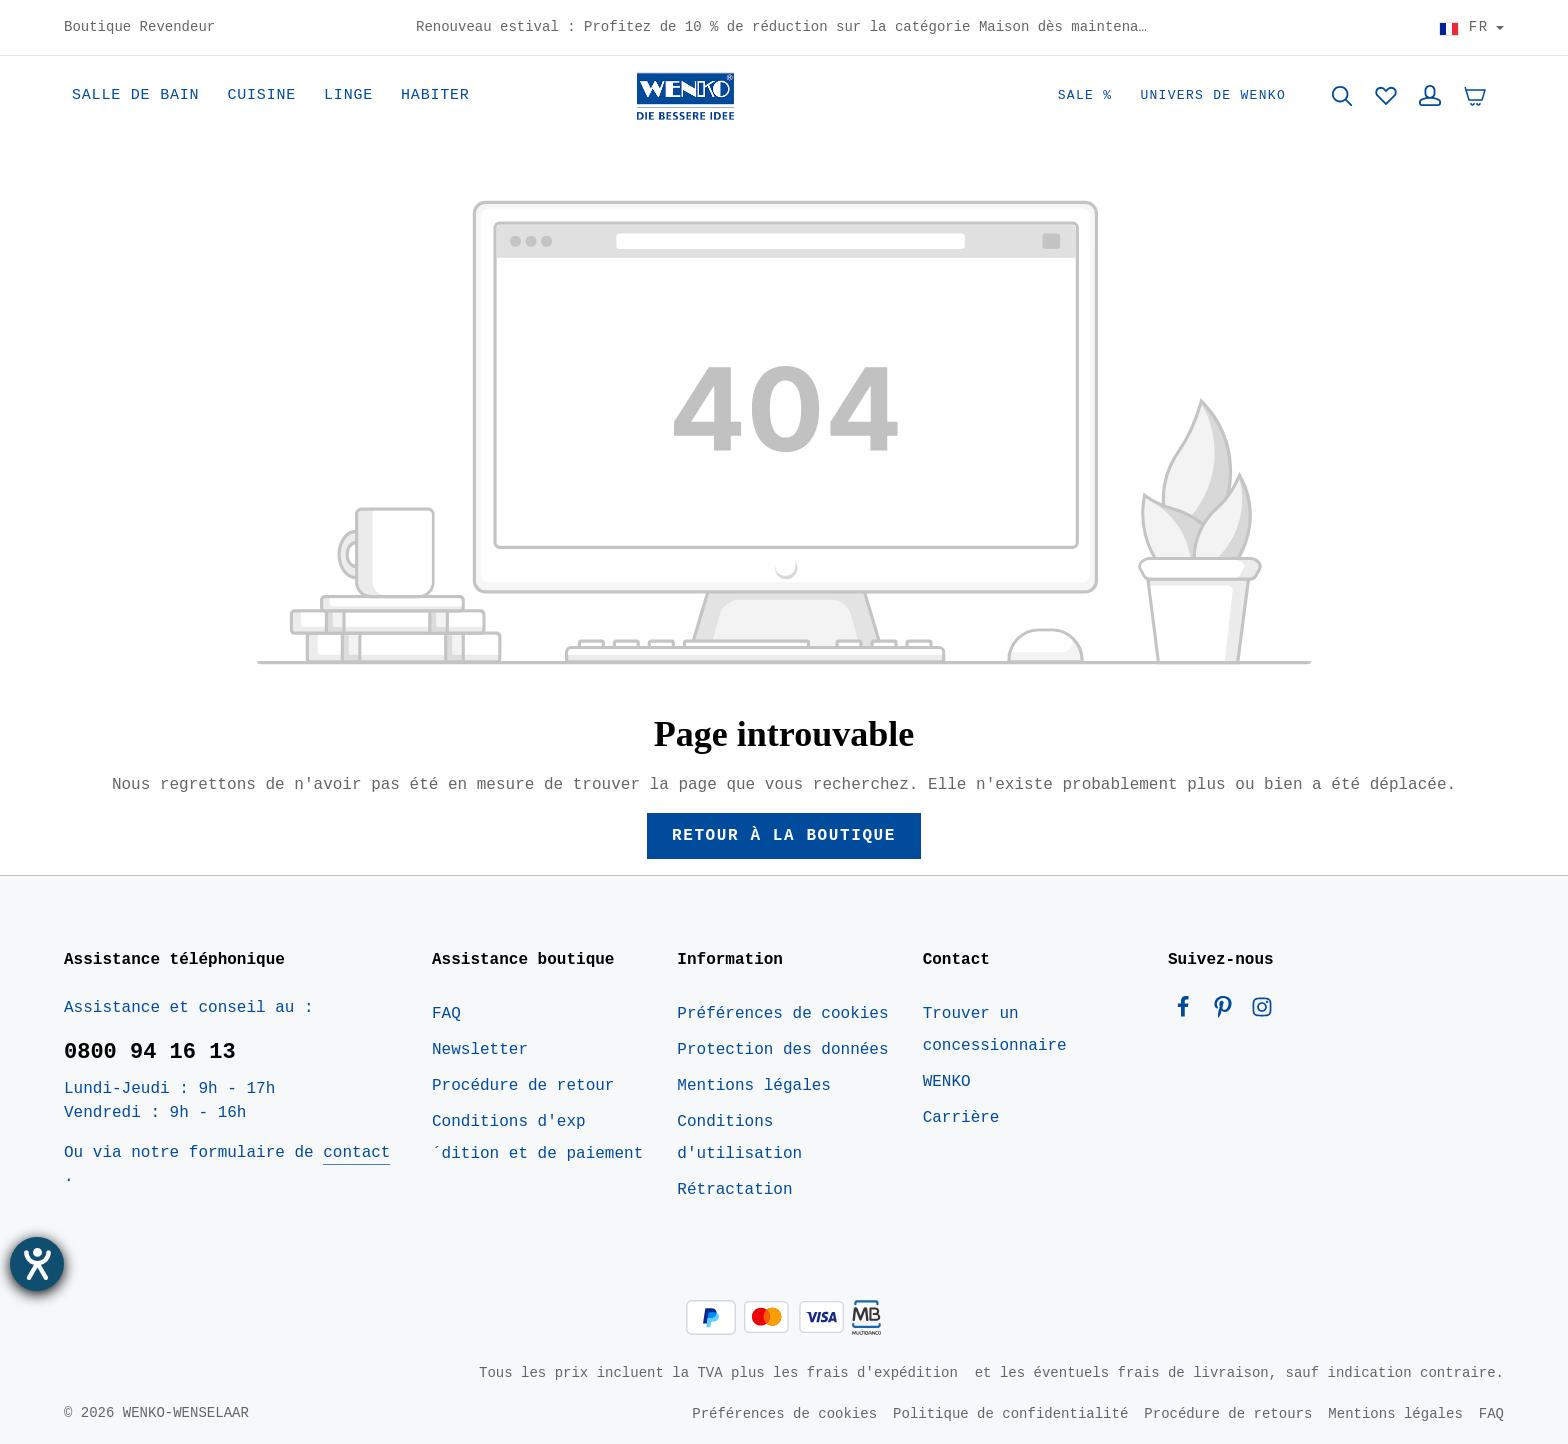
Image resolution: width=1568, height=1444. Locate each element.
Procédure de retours (1228, 1413)
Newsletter (480, 1050)
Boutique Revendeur (139, 28)
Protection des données (782, 1050)
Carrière (961, 1118)
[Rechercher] (1342, 96)
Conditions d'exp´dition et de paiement (537, 1138)
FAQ (446, 1014)
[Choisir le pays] (1471, 28)
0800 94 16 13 (150, 1052)
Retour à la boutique (784, 836)
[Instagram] (1262, 1012)
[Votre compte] (1430, 96)
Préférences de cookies (782, 1014)
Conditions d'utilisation (739, 1138)
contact (356, 1153)
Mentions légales (754, 1086)
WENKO (947, 1082)
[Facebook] (1188, 1012)
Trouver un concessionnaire (995, 1030)
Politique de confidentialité (1010, 1413)
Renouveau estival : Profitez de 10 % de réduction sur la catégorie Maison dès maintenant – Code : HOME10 (784, 28)
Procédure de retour (523, 1086)
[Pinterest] (1228, 1012)
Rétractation (734, 1190)
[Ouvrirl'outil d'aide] (37, 1264)
